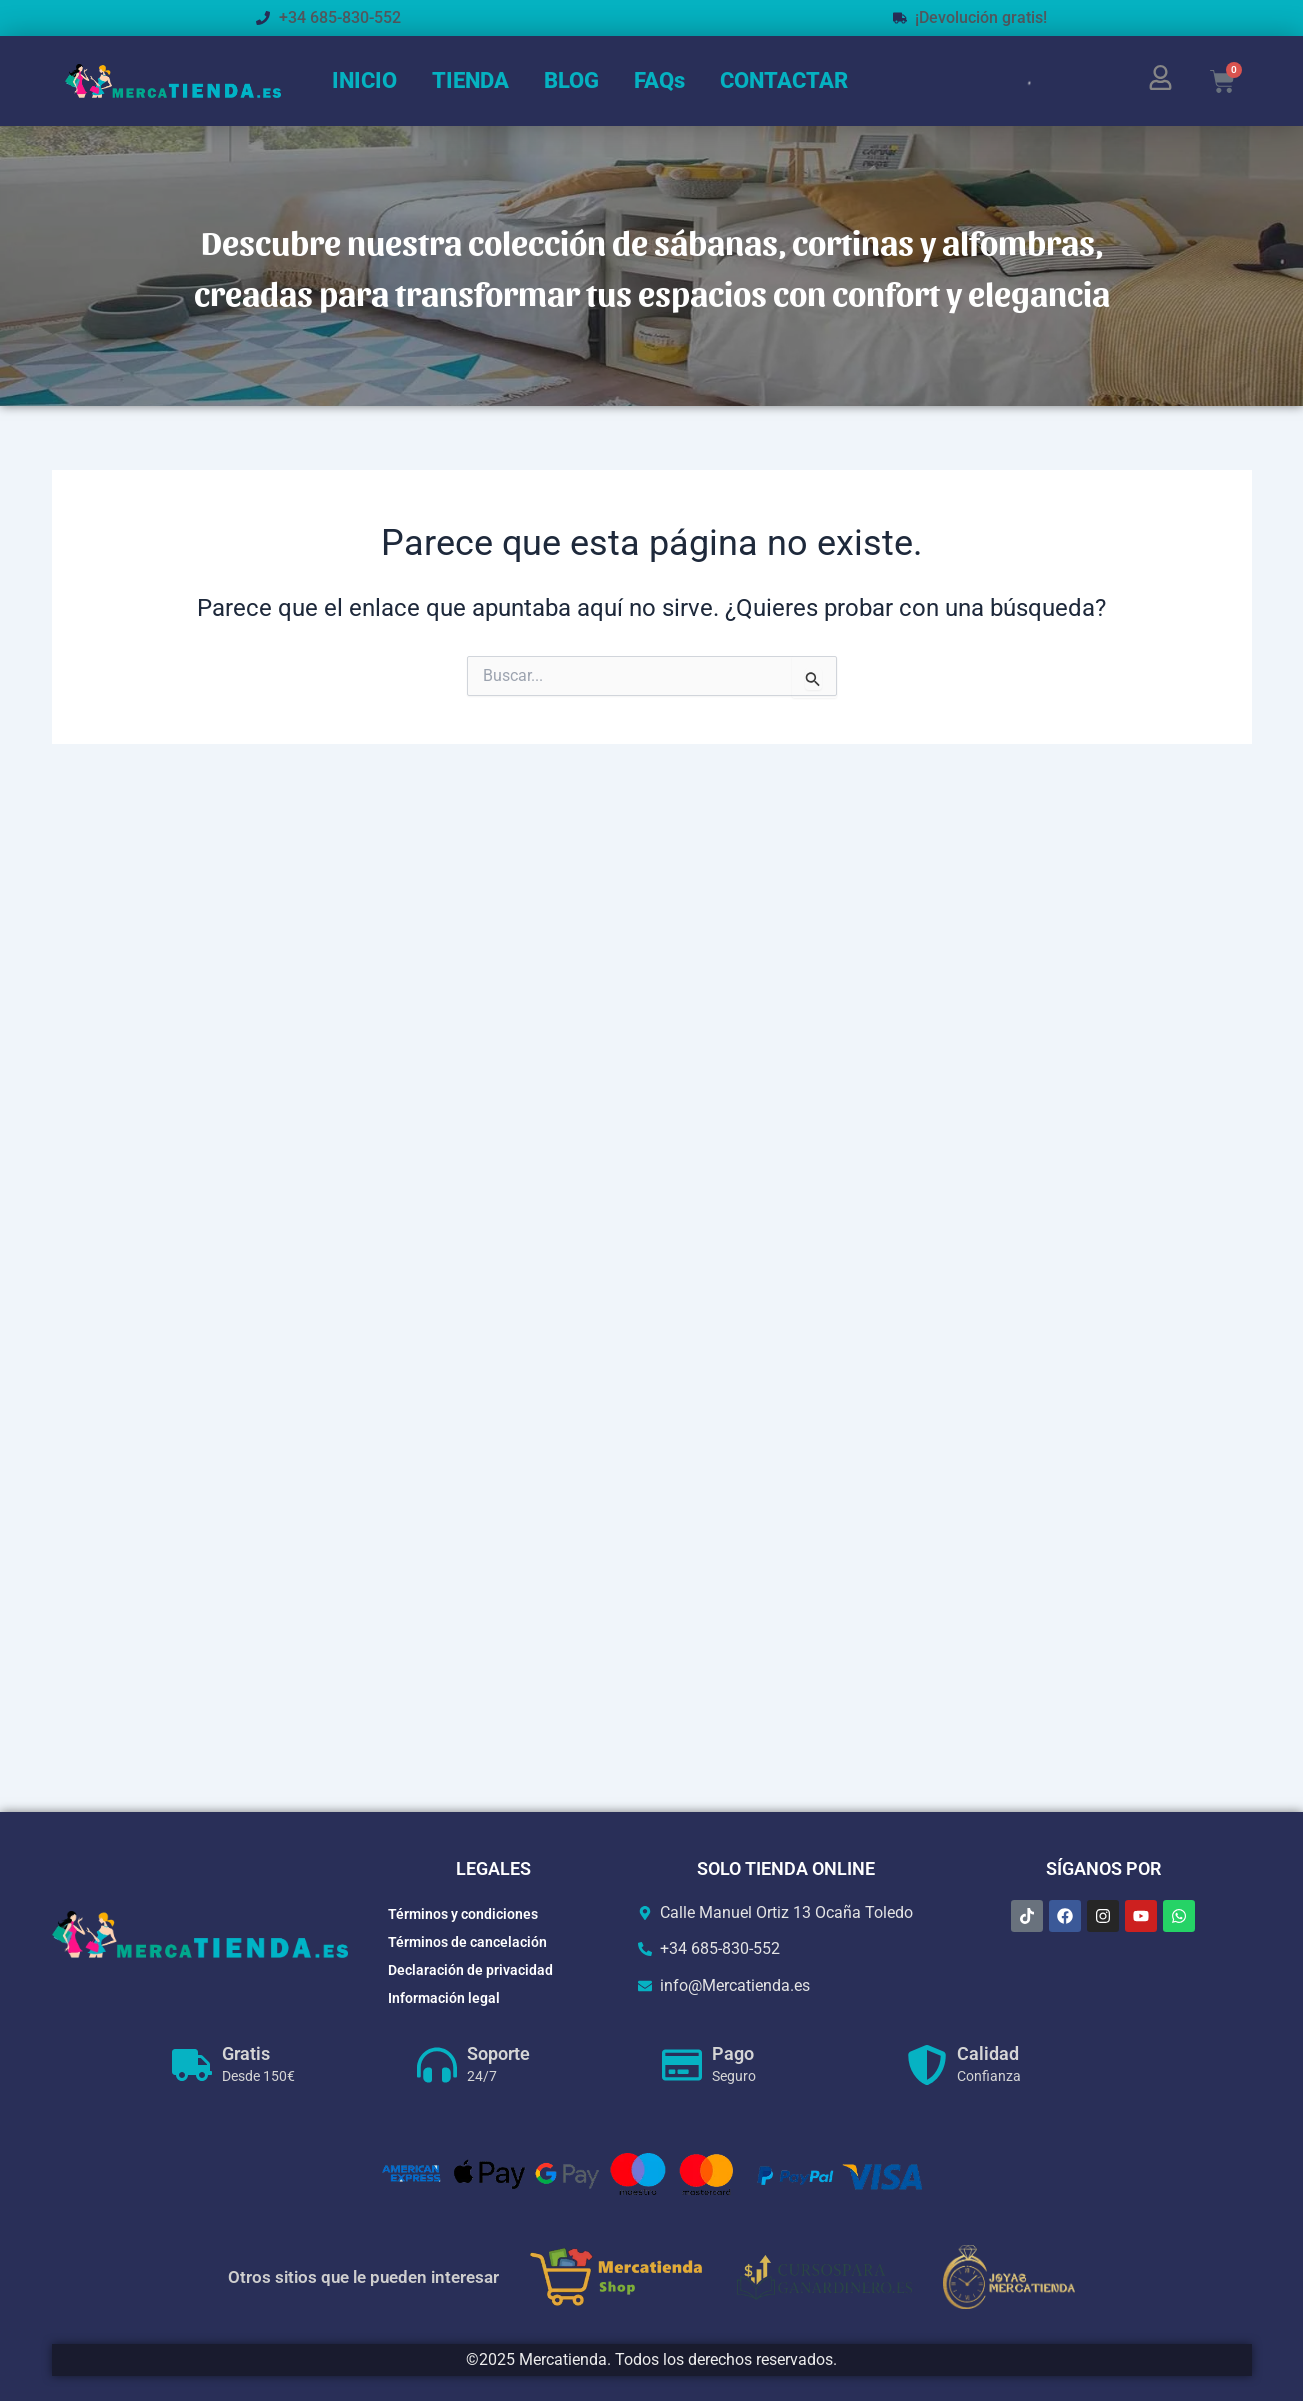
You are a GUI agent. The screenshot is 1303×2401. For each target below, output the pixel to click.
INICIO (364, 80)
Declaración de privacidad (470, 1970)
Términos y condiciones (463, 1914)
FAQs (659, 80)
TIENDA (470, 80)
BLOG (571, 80)
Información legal (444, 1998)
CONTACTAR (784, 80)
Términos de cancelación (467, 1942)
